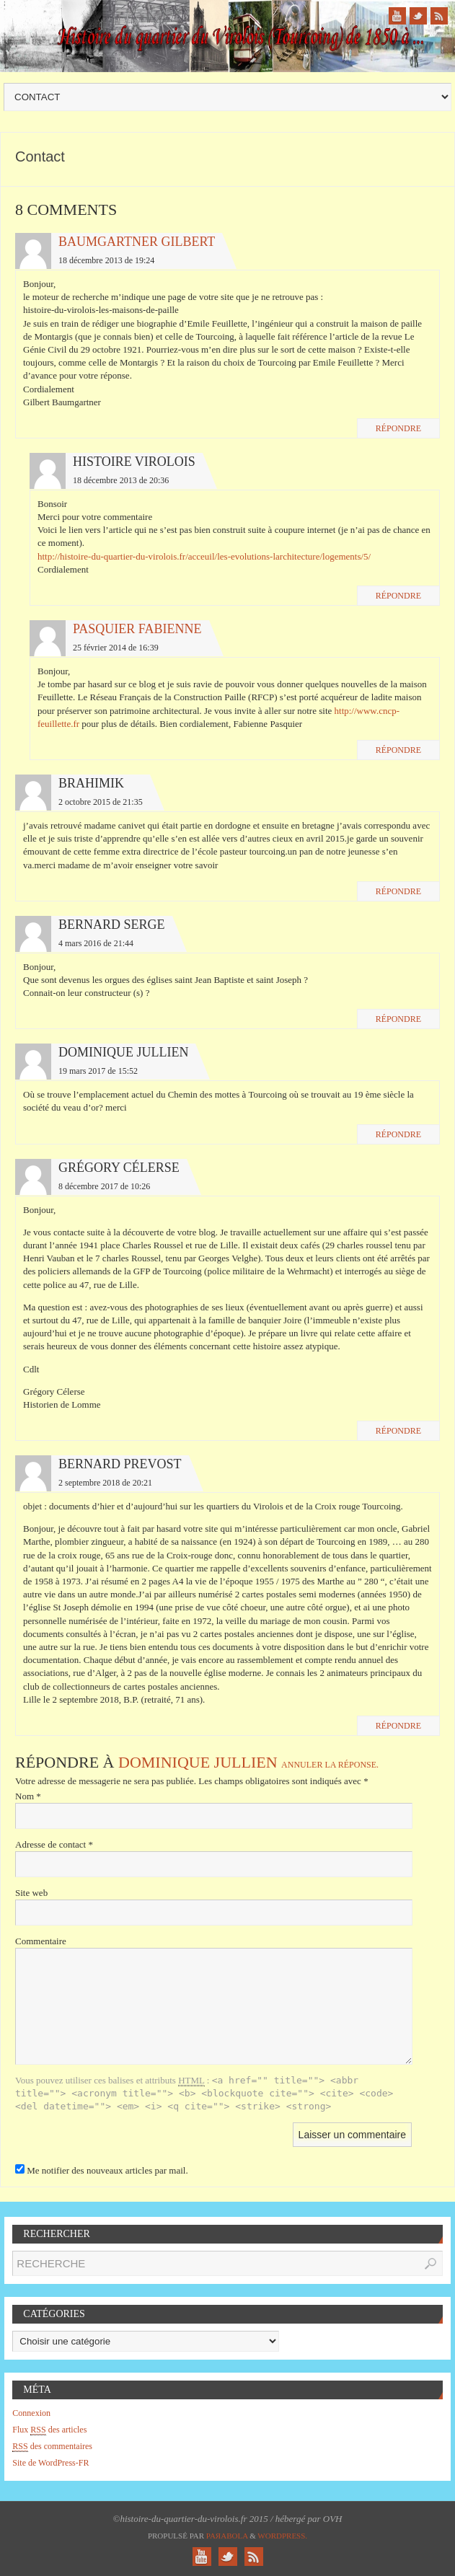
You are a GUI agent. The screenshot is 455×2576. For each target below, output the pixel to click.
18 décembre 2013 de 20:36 (121, 480)
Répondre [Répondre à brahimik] (398, 891)
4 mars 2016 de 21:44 (95, 943)
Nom (28, 1796)
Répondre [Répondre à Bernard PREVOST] (398, 1726)
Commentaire (40, 1941)
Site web (31, 1892)
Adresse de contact (54, 1844)
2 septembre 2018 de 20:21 (105, 1483)
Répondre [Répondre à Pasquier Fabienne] (398, 750)
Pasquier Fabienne (137, 629)
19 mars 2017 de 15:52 (98, 1071)
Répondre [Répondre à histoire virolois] (398, 596)
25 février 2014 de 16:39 (116, 648)
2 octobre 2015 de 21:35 (100, 802)
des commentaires (52, 2446)
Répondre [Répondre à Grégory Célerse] (398, 1431)
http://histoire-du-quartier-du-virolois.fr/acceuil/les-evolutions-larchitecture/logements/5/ (204, 556)
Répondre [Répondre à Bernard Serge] (398, 1019)
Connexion (31, 2413)
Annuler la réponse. (330, 1765)
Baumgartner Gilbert (136, 241)
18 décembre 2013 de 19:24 (106, 260)
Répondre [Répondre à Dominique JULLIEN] (398, 1134)
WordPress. (282, 2535)
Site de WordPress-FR (50, 2463)
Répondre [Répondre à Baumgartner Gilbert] (398, 428)
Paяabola (227, 2535)
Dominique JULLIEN (198, 1762)
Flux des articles (49, 2430)
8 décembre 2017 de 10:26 (104, 1186)
